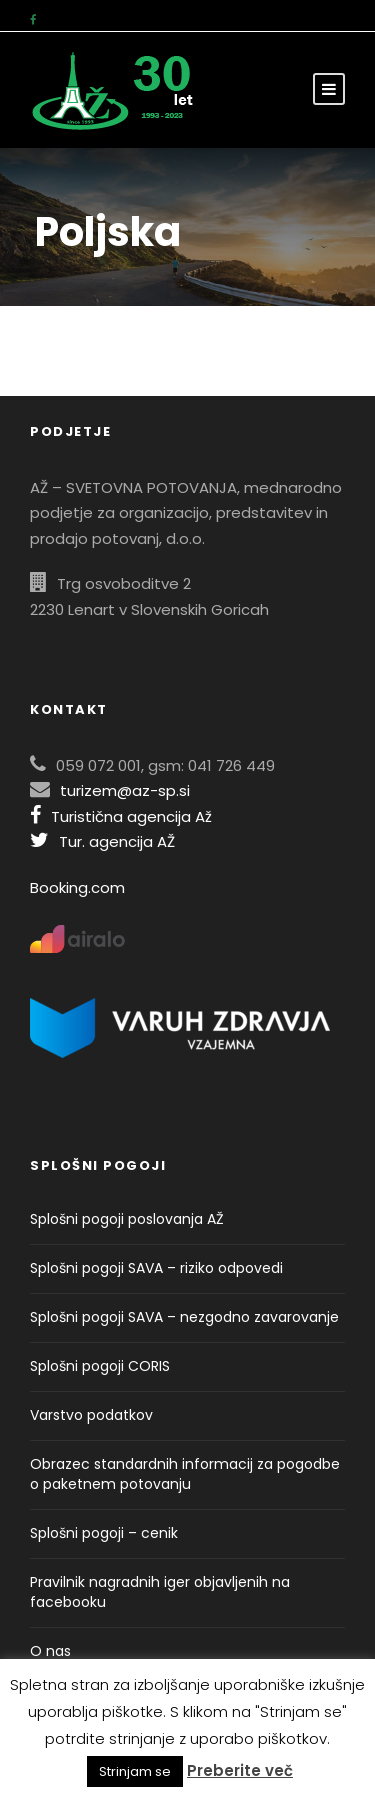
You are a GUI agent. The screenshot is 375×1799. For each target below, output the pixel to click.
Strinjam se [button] (135, 1771)
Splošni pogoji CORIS (100, 1366)
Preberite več (240, 1770)
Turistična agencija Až (121, 816)
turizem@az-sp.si (125, 790)
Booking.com (77, 887)
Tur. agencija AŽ (102, 841)
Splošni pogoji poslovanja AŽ (127, 1219)
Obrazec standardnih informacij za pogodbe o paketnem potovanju (185, 1474)
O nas (50, 1651)
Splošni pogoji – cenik (104, 1533)
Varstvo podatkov (91, 1415)
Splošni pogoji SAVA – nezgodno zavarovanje (184, 1317)
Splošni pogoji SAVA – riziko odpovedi (156, 1268)
